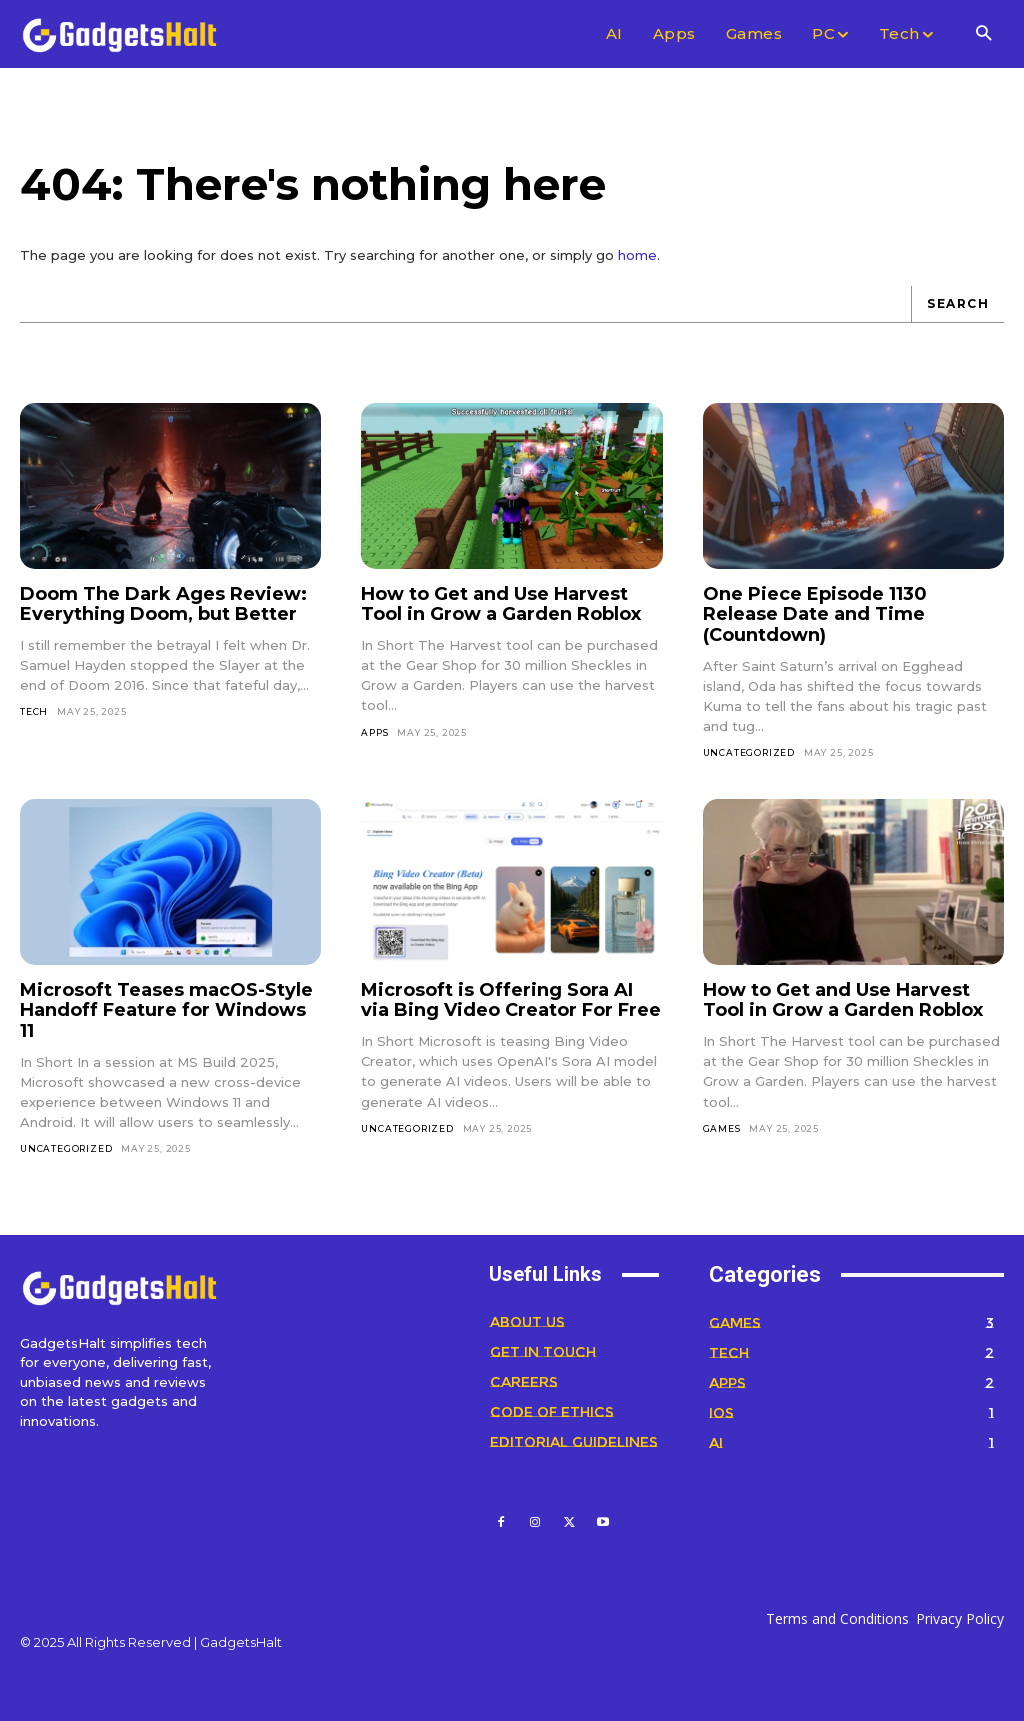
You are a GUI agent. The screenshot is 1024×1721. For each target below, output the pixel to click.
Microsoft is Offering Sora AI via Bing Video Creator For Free (511, 1000)
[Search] (957, 304)
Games (722, 1128)
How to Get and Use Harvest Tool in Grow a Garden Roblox (501, 604)
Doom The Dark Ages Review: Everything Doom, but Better (163, 604)
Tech (34, 711)
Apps (374, 732)
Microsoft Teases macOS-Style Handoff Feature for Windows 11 (166, 1010)
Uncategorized (749, 752)
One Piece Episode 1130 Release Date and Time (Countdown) (815, 614)
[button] (983, 34)
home (637, 255)
